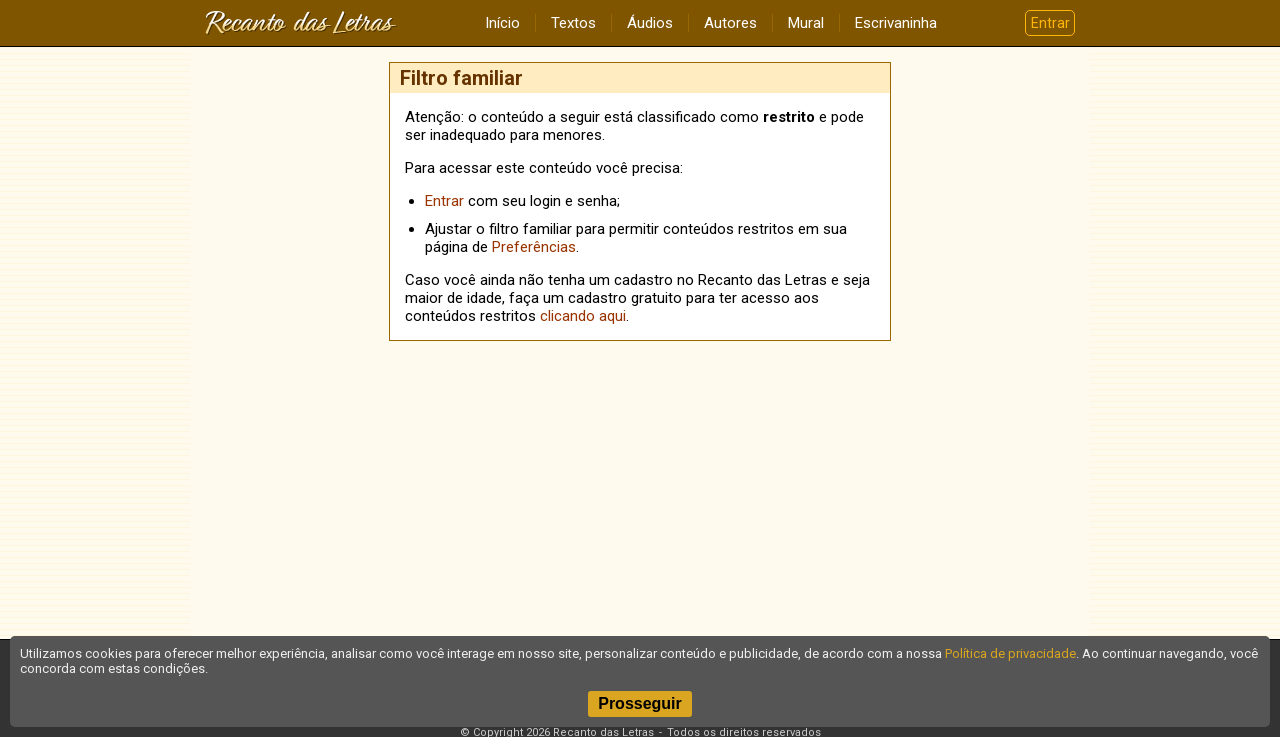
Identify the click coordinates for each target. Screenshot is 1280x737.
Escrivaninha (896, 23)
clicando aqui (583, 316)
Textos (573, 23)
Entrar (1050, 23)
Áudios (650, 23)
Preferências (534, 247)
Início (502, 23)
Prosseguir (640, 703)
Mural (806, 23)
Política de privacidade (1010, 653)
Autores (730, 23)
